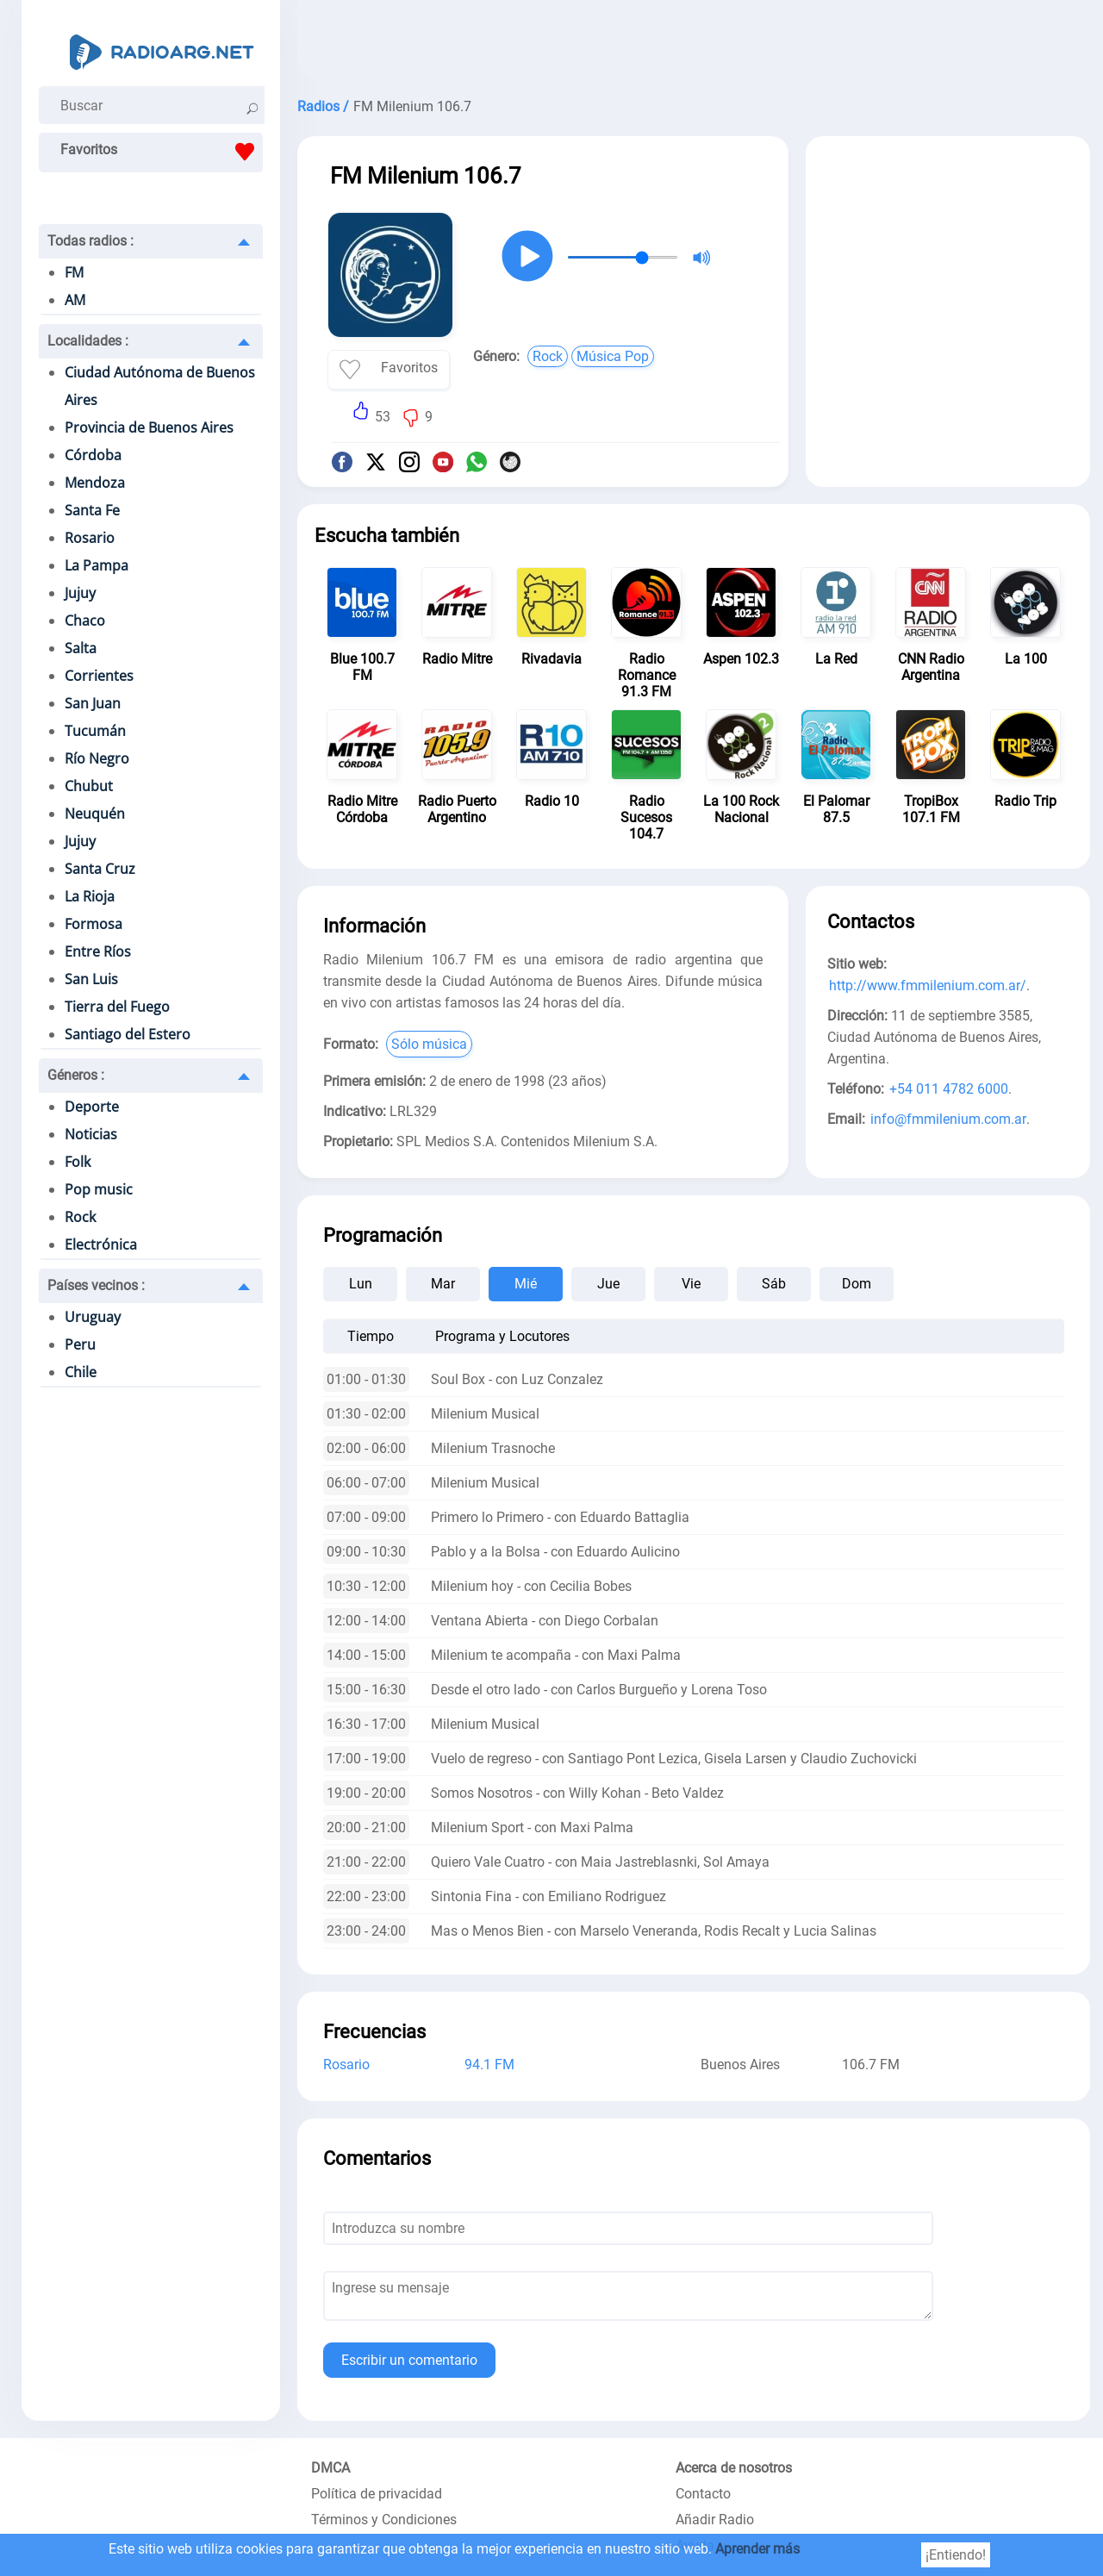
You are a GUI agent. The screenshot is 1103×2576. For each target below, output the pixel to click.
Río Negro (97, 758)
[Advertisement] (693, 43)
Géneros (75, 1075)
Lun (360, 1284)
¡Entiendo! (955, 2555)
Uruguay (93, 1316)
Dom (856, 1284)
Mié (525, 1284)
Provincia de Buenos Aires (149, 427)
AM (75, 299)
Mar (443, 1284)
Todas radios (90, 241)
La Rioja (90, 896)
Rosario (90, 537)
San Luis (91, 979)
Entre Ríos (98, 951)
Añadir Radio (715, 2519)
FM (74, 272)
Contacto (703, 2494)
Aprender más (757, 2549)
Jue (608, 1284)
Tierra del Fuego (117, 1006)
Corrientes (99, 675)
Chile (81, 1372)
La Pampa (96, 565)
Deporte (92, 1106)
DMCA (330, 2468)
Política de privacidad (376, 2494)
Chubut (89, 786)
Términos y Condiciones (384, 2519)
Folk (77, 1161)
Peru (80, 1344)
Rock (80, 1216)
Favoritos (161, 152)
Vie (691, 1284)
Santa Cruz (100, 868)
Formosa (93, 923)
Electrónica (101, 1244)
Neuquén (95, 813)
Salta (81, 648)
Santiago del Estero (127, 1034)
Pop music (99, 1189)
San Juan (93, 703)
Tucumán (95, 730)
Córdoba (93, 455)
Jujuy (80, 592)
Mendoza (95, 482)
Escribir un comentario (409, 2360)
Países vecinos (96, 1285)
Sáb (774, 1284)
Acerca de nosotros (734, 2468)
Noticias (91, 1134)
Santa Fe (92, 510)
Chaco (85, 620)
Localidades (87, 341)
